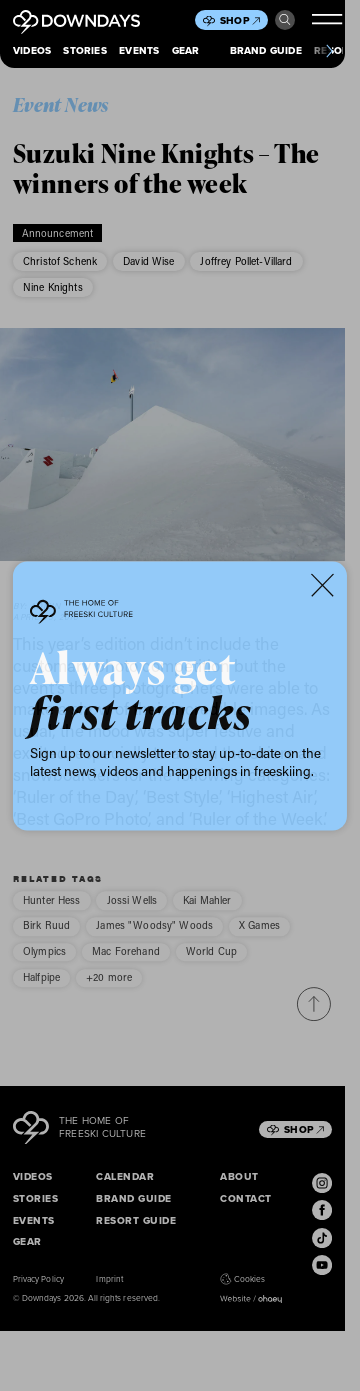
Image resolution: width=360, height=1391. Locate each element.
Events (139, 50)
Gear (186, 50)
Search (285, 20)
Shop (240, 20)
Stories (84, 50)
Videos (32, 50)
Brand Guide (266, 50)
